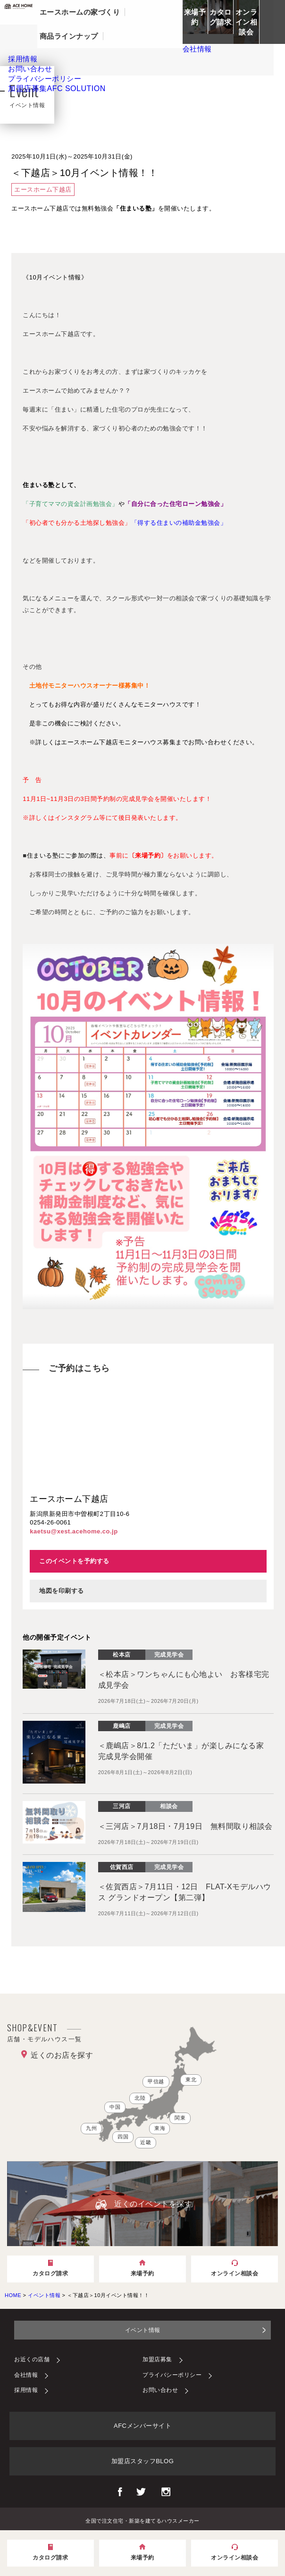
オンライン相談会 (246, 22)
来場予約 (195, 17)
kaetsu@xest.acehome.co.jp (73, 1531)
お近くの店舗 (32, 2359)
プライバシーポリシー (171, 2375)
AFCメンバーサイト (142, 2425)
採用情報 (26, 2390)
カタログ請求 (221, 17)
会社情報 (26, 2375)
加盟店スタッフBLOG (142, 2461)
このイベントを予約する (74, 1561)
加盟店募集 (57, 88)
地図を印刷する (61, 1590)
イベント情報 (142, 2330)
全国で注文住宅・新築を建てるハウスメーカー (142, 2520)
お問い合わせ (160, 2390)
